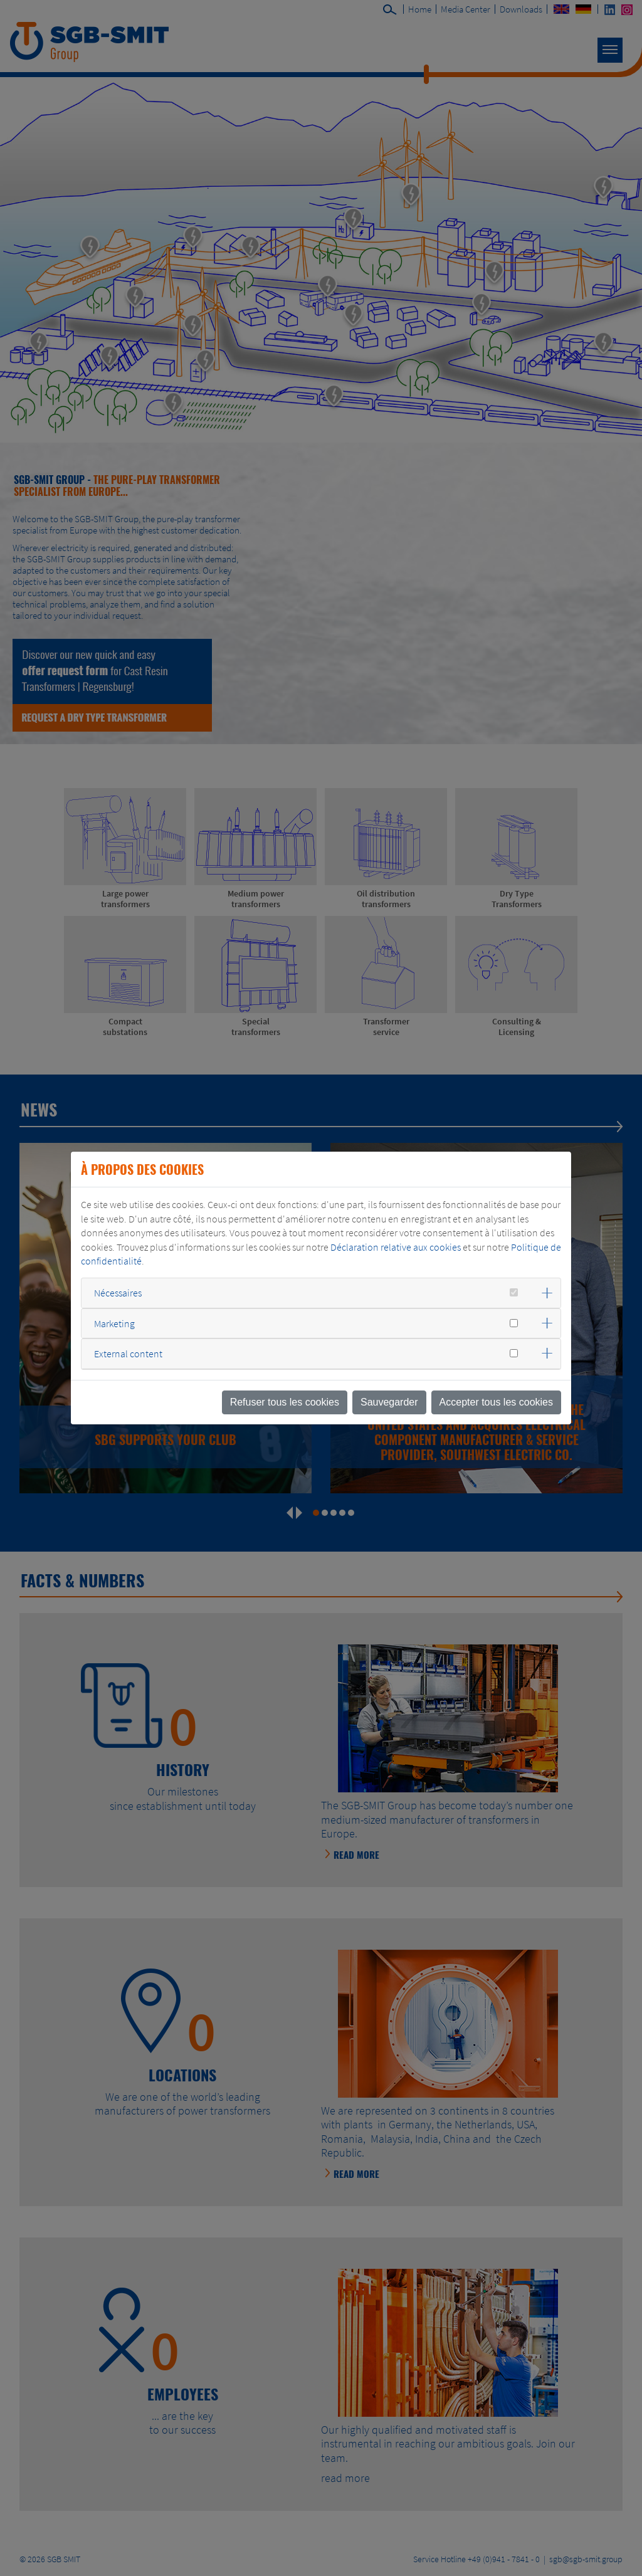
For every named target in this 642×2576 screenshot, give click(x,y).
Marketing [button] (114, 1323)
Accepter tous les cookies (496, 1402)
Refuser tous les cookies (284, 1402)
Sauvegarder (389, 1402)
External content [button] (128, 1353)
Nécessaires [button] (118, 1292)
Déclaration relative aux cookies (395, 1247)
